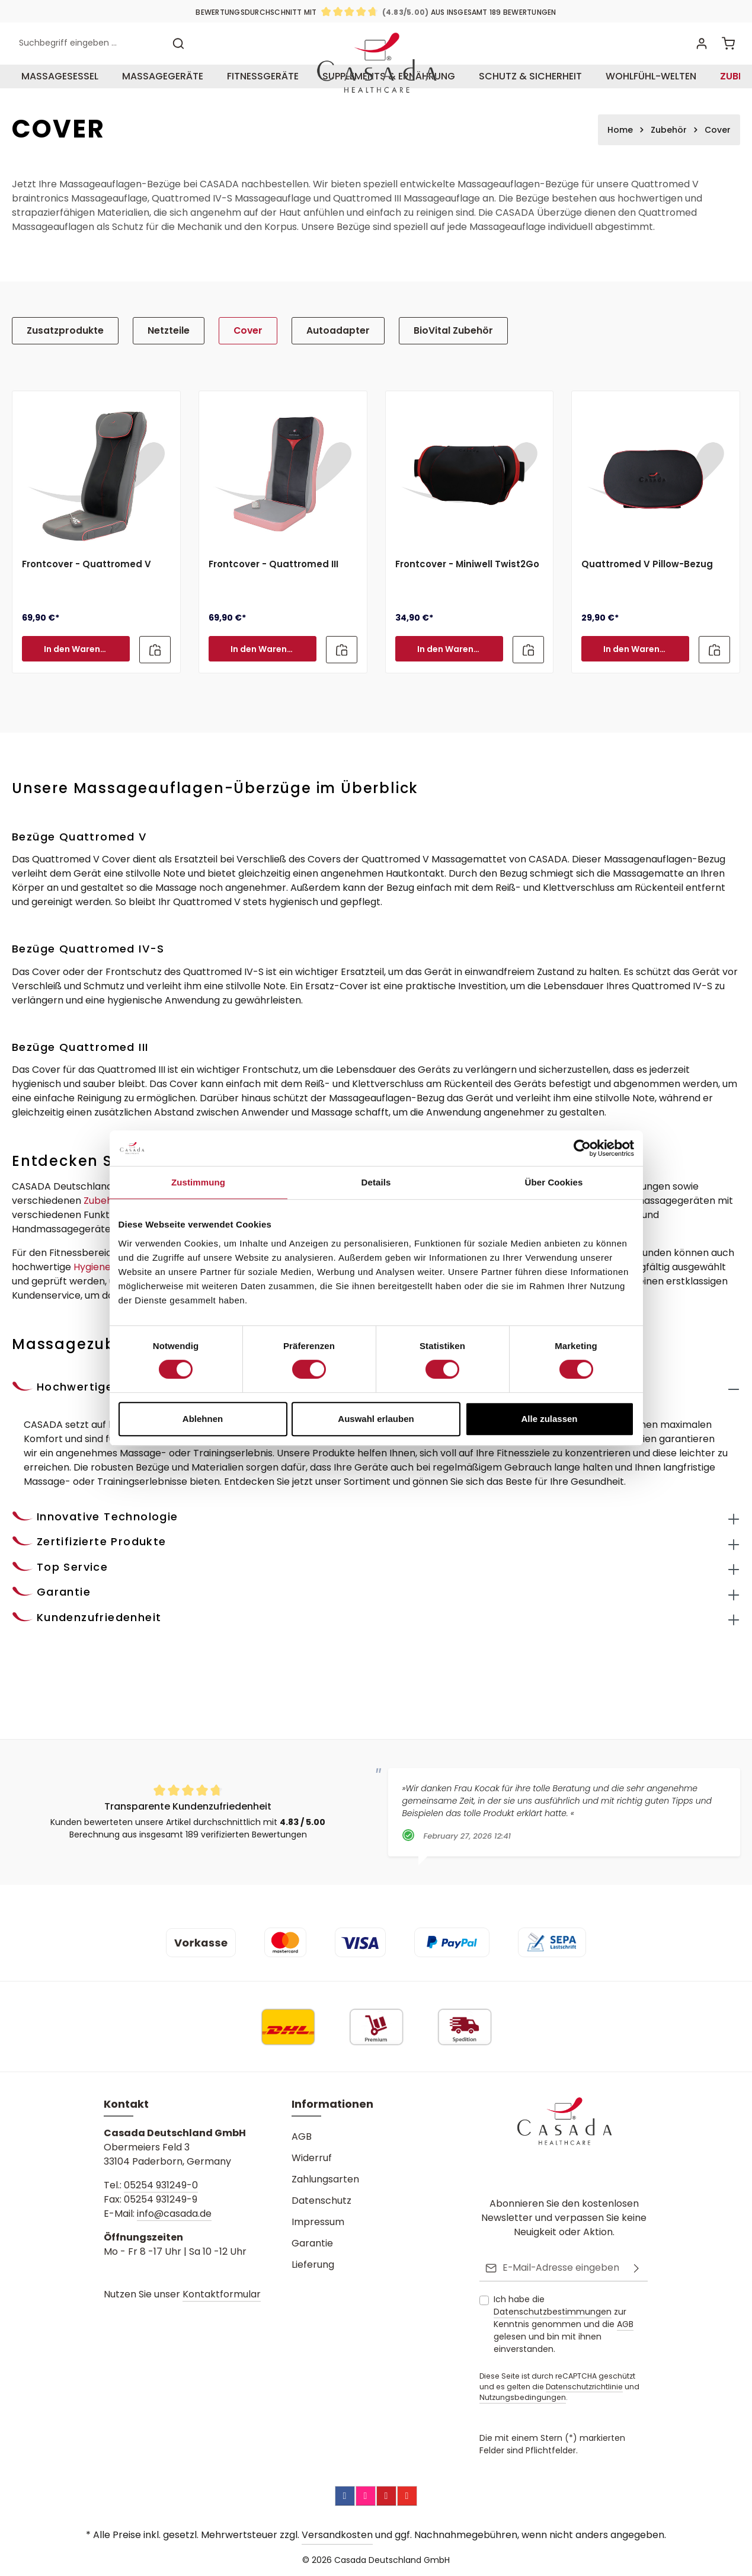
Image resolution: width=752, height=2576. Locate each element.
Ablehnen (203, 1419)
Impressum (318, 2223)
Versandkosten (337, 2535)
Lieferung (313, 2266)
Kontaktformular (222, 2296)
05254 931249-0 (161, 2187)
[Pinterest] (386, 2495)
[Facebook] (344, 2495)
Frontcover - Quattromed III (273, 603)
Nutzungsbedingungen (522, 2398)
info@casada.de (174, 2215)
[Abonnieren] (636, 2269)
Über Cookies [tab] (554, 1182)
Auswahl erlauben (376, 1419)
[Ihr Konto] (699, 63)
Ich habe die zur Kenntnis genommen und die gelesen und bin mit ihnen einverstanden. (563, 2324)
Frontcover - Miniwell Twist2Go (467, 603)
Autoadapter (324, 370)
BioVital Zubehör (433, 370)
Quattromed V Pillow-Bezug (647, 603)
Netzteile (161, 370)
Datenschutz (321, 2202)
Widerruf (312, 2159)
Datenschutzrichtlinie (584, 2387)
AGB (302, 2138)
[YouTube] (407, 2495)
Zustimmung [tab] (198, 1182)
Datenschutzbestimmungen (553, 2312)
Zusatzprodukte (62, 370)
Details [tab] (376, 1182)
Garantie (312, 2245)
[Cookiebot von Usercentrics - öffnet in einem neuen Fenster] (582, 1148)
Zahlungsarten (325, 2181)
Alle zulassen (549, 1419)
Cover (238, 370)
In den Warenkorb (82, 688)
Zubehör (103, 1238)
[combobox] (88, 63)
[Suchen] (178, 63)
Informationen (332, 2105)
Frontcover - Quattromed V (86, 603)
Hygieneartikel (106, 1305)
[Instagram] (365, 2495)
